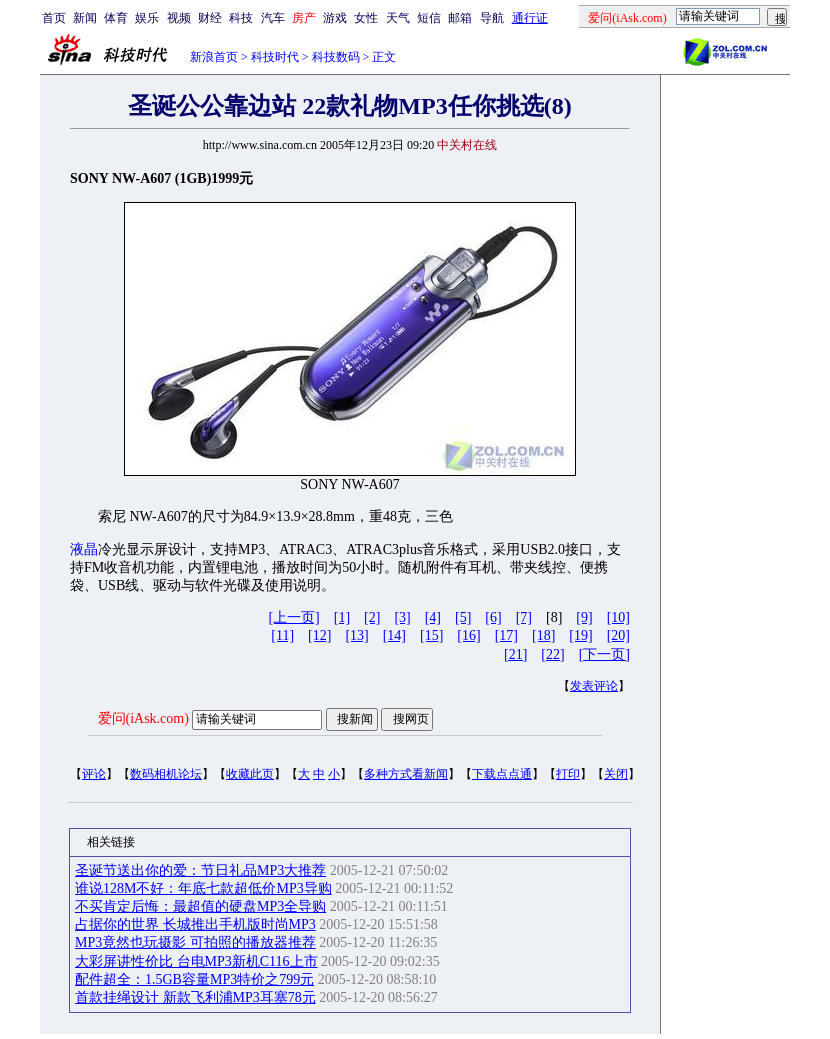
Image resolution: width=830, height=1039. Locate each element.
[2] (372, 617)
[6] (493, 617)
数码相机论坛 (166, 774)
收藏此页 (250, 774)
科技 (241, 18)
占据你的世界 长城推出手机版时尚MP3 (195, 924)
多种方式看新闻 (406, 774)
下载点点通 (502, 774)
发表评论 (594, 686)
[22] (552, 654)
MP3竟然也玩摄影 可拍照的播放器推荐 (195, 942)
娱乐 (147, 18)
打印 (568, 774)
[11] (282, 635)
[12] (319, 635)
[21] (515, 654)
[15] (431, 635)
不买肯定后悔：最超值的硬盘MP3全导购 (200, 906)
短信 (429, 18)
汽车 (273, 18)
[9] (584, 617)
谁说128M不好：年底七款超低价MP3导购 (203, 888)
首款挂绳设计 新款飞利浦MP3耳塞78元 (195, 997)
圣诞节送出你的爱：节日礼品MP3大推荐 (200, 870)
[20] (618, 635)
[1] (342, 617)
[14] (394, 635)
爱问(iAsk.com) (143, 718)
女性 (366, 18)
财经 (210, 18)
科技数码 (336, 57)
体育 (116, 18)
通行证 (530, 18)
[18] (543, 635)
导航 (492, 18)
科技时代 (275, 57)
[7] (524, 617)
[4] (433, 617)
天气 (398, 18)
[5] (463, 617)
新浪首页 (214, 57)
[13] (356, 635)
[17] (506, 635)
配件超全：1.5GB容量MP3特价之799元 (194, 979)
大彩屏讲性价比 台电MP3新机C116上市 (196, 961)
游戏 (335, 18)
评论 (94, 774)
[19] (580, 635)
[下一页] (604, 654)
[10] (618, 617)
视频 (179, 18)
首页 (54, 18)
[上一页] (293, 617)
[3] (402, 617)
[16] (468, 635)
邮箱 (460, 18)
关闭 (616, 774)
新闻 (85, 18)
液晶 (84, 549)
